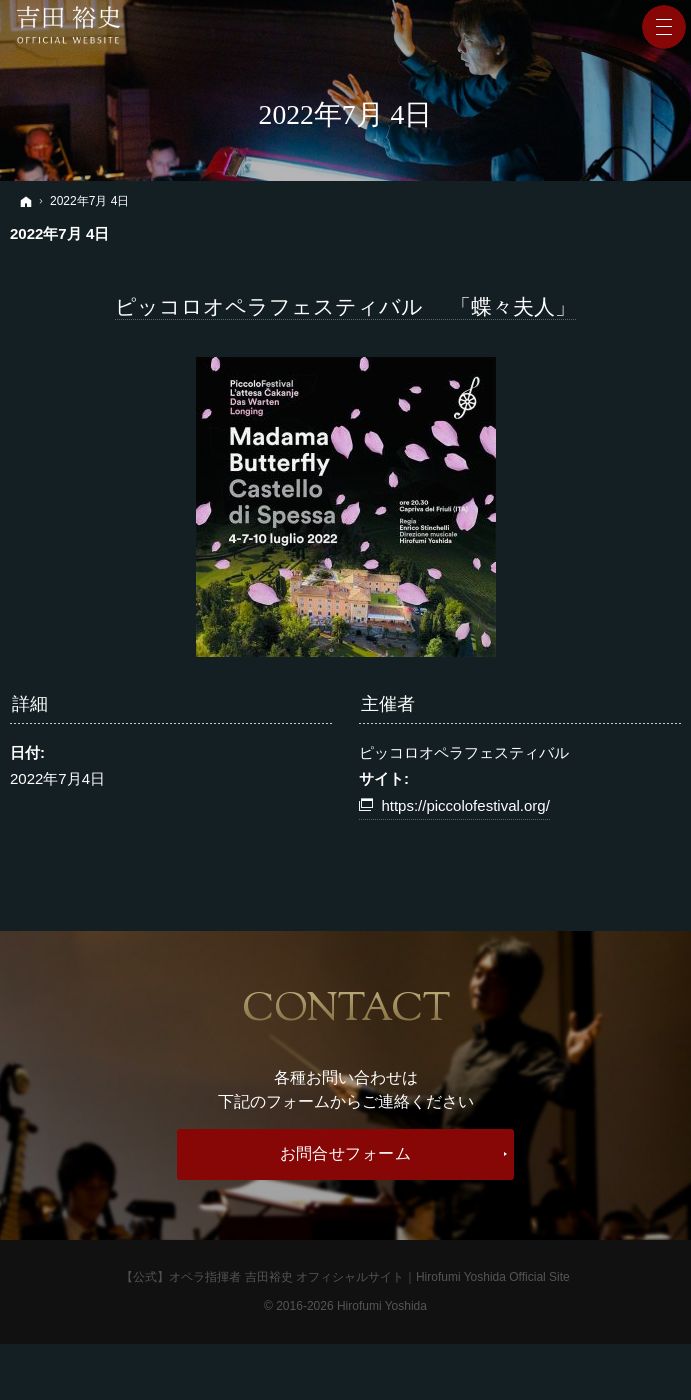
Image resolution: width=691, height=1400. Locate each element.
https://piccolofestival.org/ (465, 805)
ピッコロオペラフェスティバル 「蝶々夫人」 (345, 307)
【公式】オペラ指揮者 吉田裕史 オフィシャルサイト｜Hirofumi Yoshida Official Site (345, 1277)
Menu (664, 27)
